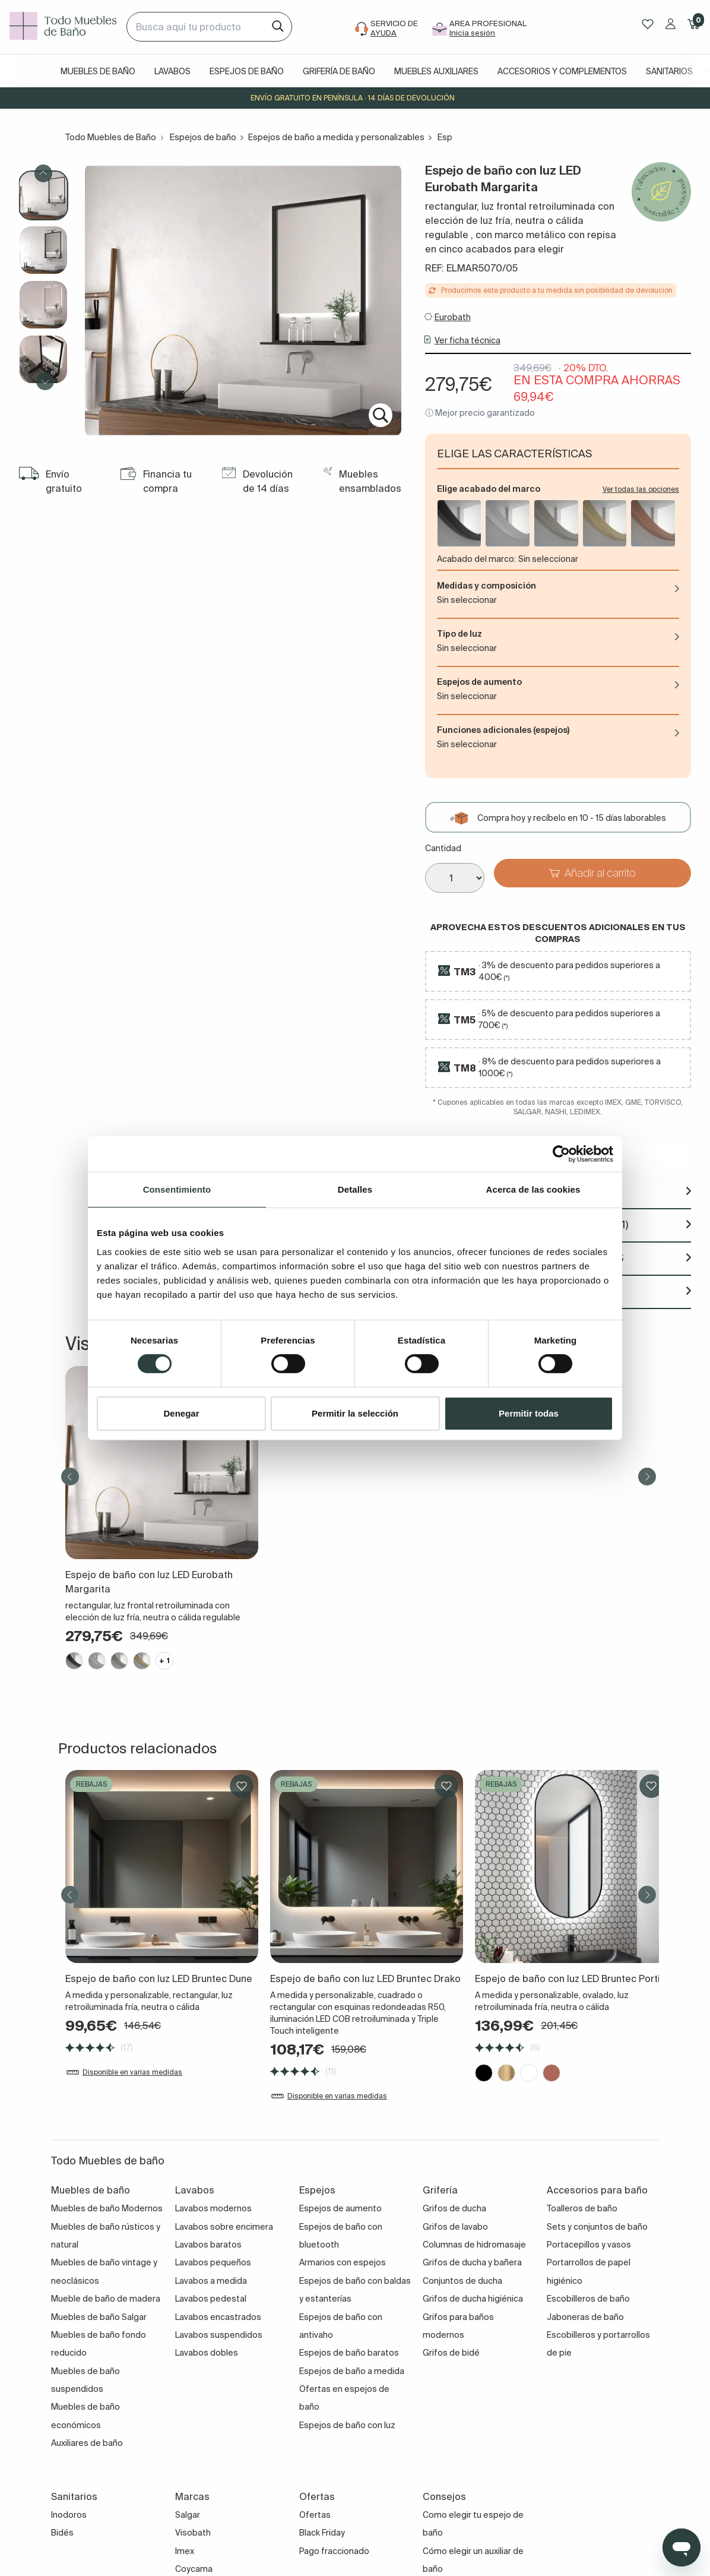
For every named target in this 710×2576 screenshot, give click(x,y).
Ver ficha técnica (467, 340)
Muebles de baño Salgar (99, 2317)
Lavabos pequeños (213, 2262)
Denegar (181, 1413)
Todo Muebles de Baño (110, 137)
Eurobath (453, 317)
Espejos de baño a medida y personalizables (336, 137)
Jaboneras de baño (585, 2317)
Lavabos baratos (208, 2244)
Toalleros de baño (582, 2208)
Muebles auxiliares (436, 71)
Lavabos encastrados (218, 2317)
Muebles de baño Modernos (107, 2208)
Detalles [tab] (355, 1189)
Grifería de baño (339, 71)
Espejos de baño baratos (349, 2352)
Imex (184, 2551)
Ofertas (315, 2515)
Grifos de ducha (454, 2208)
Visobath (193, 2532)
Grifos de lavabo (455, 2227)
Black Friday (322, 2532)
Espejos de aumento (340, 2208)
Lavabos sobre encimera (224, 2227)
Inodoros (69, 2515)
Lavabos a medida (211, 2281)
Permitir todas (529, 1413)
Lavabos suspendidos (218, 2335)
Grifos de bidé (451, 2352)
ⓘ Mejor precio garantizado (480, 413)
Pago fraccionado (334, 2551)
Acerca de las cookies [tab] (533, 1189)
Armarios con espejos (342, 2262)
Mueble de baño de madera (105, 2298)
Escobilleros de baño (588, 2298)
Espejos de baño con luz (347, 2425)
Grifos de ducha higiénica (473, 2298)
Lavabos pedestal (210, 2298)
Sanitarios (669, 71)
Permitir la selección (355, 1413)
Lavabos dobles (206, 2352)
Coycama (194, 2569)
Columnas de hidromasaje (474, 2244)
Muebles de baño (98, 71)
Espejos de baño (247, 71)
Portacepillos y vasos (589, 2244)
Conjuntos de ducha (462, 2281)
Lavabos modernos (213, 2208)
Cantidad (443, 848)
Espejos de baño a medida (351, 2371)
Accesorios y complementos (562, 71)
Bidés (62, 2532)
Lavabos (172, 71)
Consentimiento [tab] (177, 1189)
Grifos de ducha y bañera (472, 2262)
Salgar (187, 2515)
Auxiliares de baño (87, 2443)
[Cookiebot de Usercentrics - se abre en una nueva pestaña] (561, 1153)
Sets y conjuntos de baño (597, 2227)
